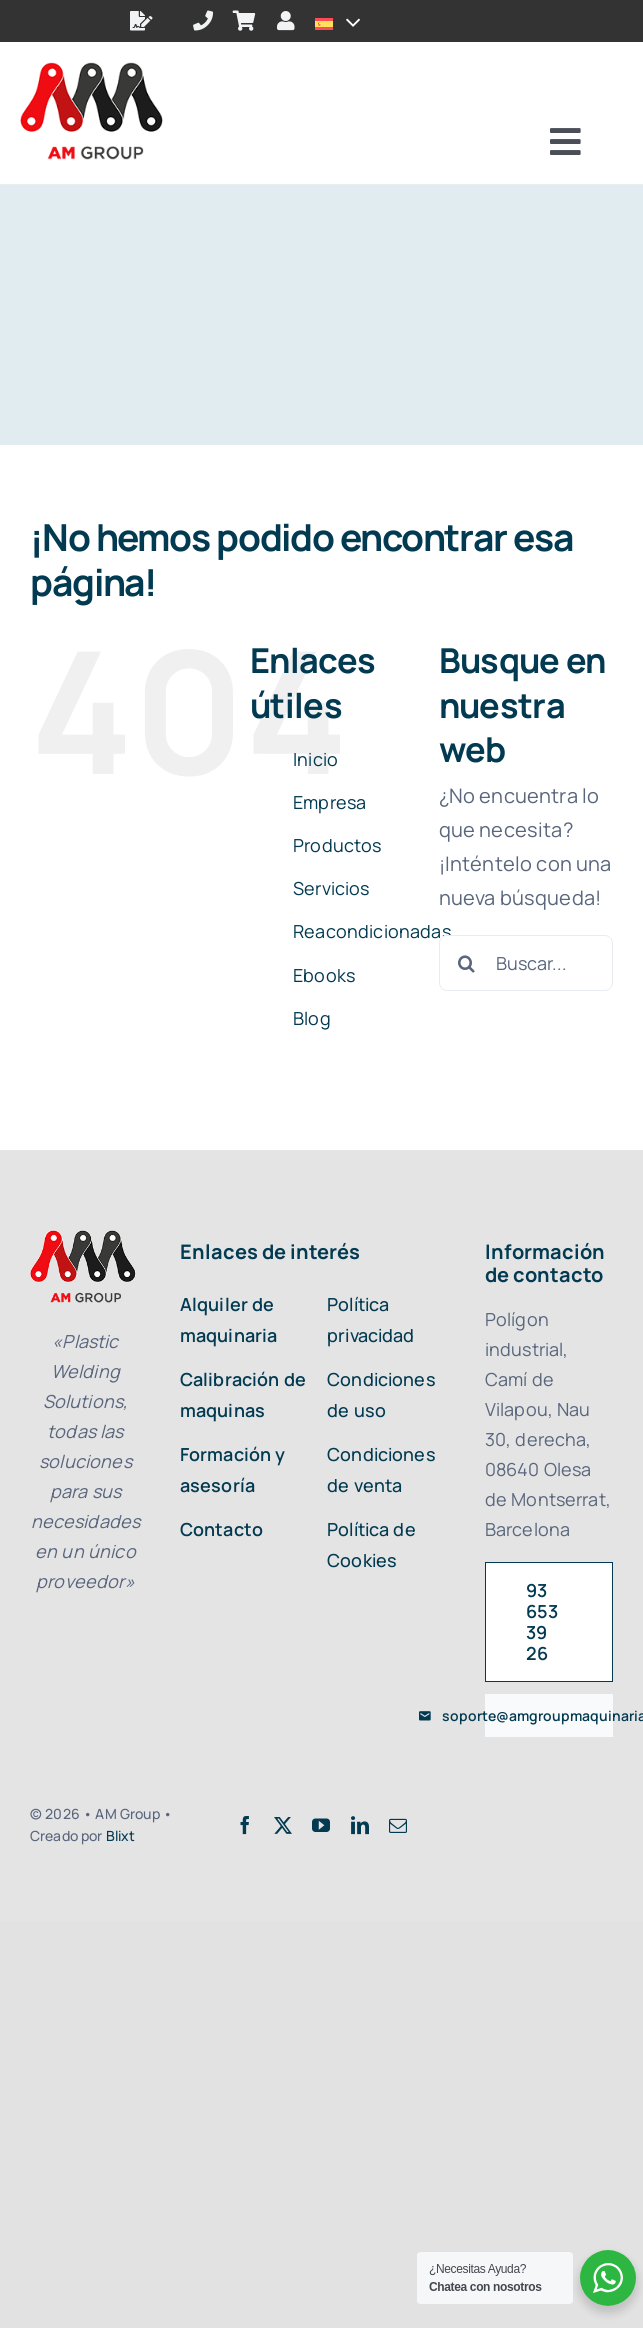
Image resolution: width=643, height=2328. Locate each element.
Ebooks (324, 975)
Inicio (315, 759)
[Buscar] (467, 963)
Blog (312, 1018)
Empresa (329, 802)
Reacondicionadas (372, 931)
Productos (337, 845)
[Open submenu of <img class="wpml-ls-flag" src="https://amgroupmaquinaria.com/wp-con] (347, 21)
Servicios (331, 888)
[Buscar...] (526, 963)
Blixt (121, 1835)
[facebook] (245, 1825)
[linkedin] (360, 1825)
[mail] (398, 1825)
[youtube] (321, 1825)
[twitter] (283, 1825)
